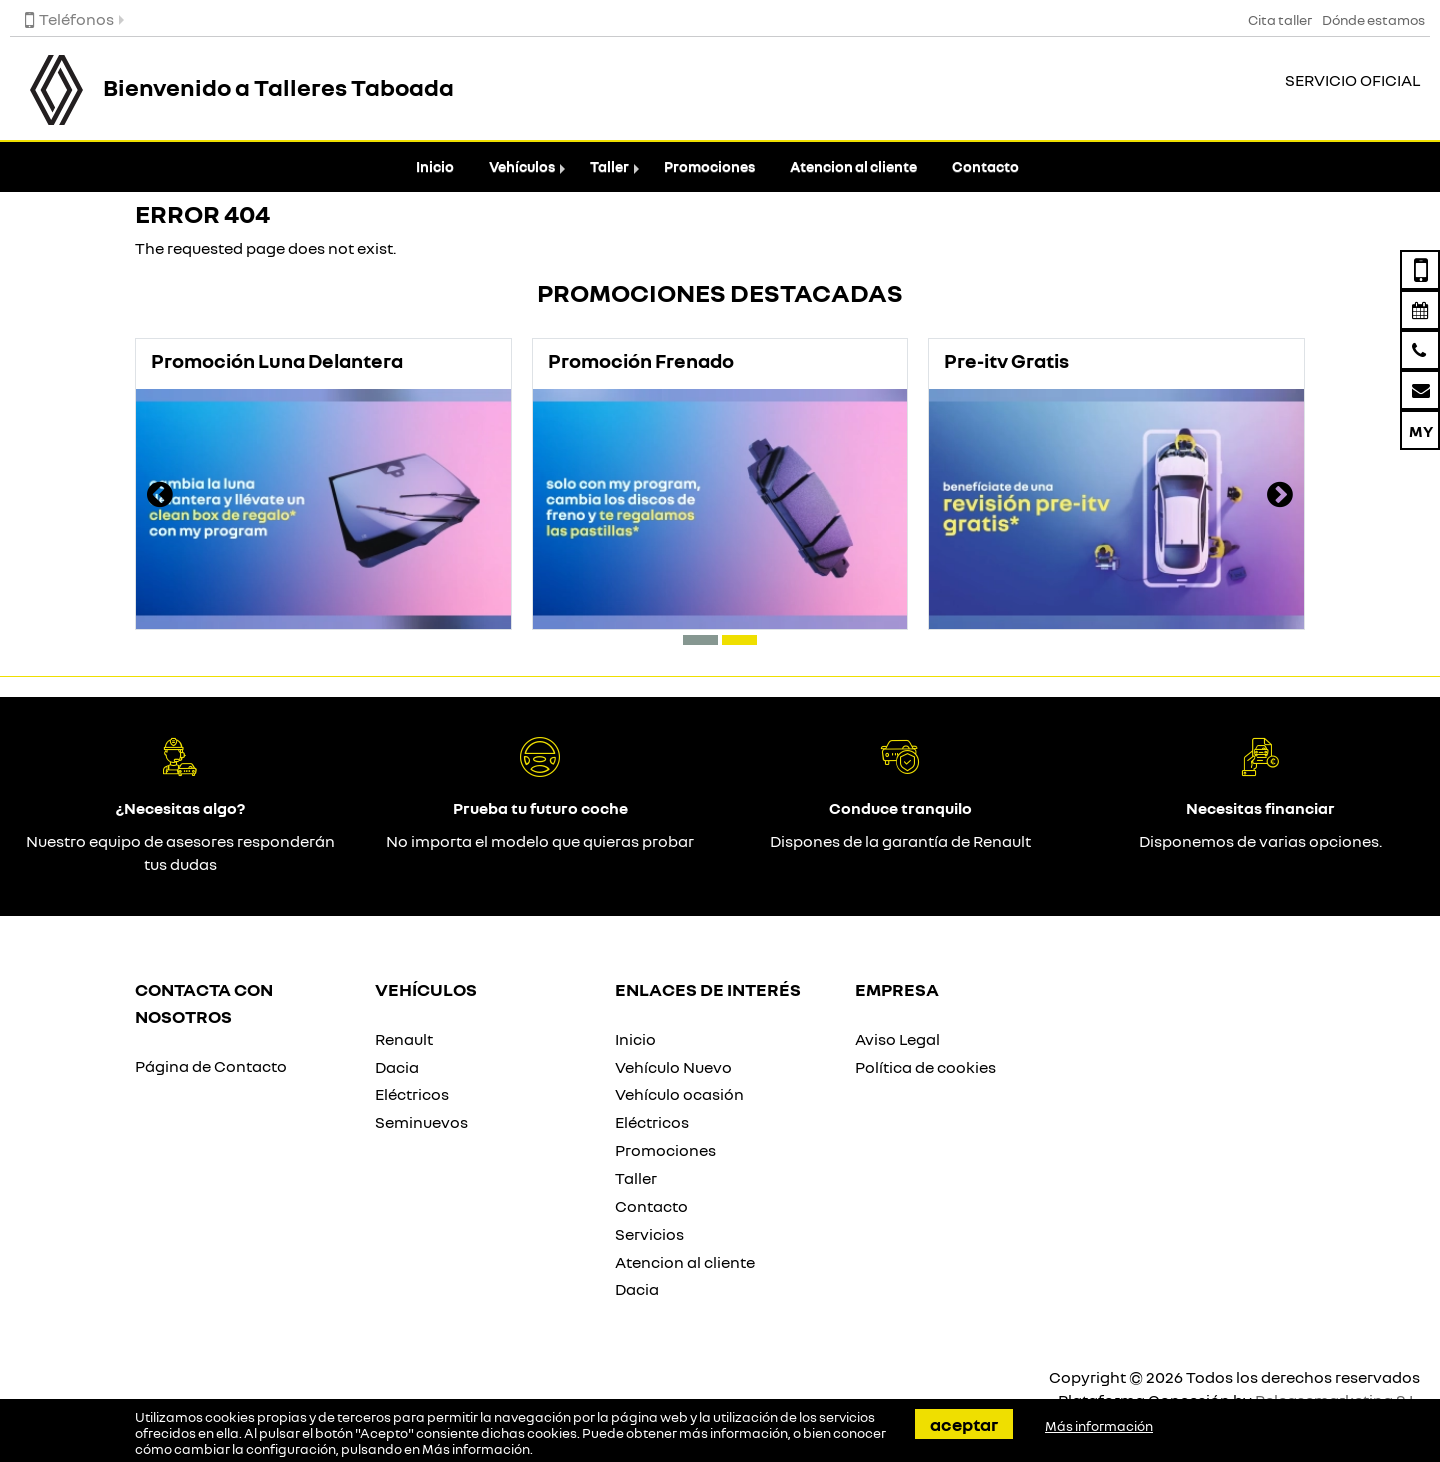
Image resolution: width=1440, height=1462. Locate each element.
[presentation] (160, 497)
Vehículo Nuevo (673, 1067)
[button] (700, 640)
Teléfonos (69, 19)
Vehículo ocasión (679, 1094)
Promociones (709, 166)
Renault (404, 1039)
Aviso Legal (897, 1039)
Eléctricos (412, 1094)
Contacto (985, 166)
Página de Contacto (211, 1066)
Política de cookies (925, 1067)
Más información (476, 1449)
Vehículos (522, 166)
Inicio (435, 166)
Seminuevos (421, 1122)
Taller (609, 166)
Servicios (649, 1234)
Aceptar (964, 1424)
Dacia (397, 1067)
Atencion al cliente (853, 166)
